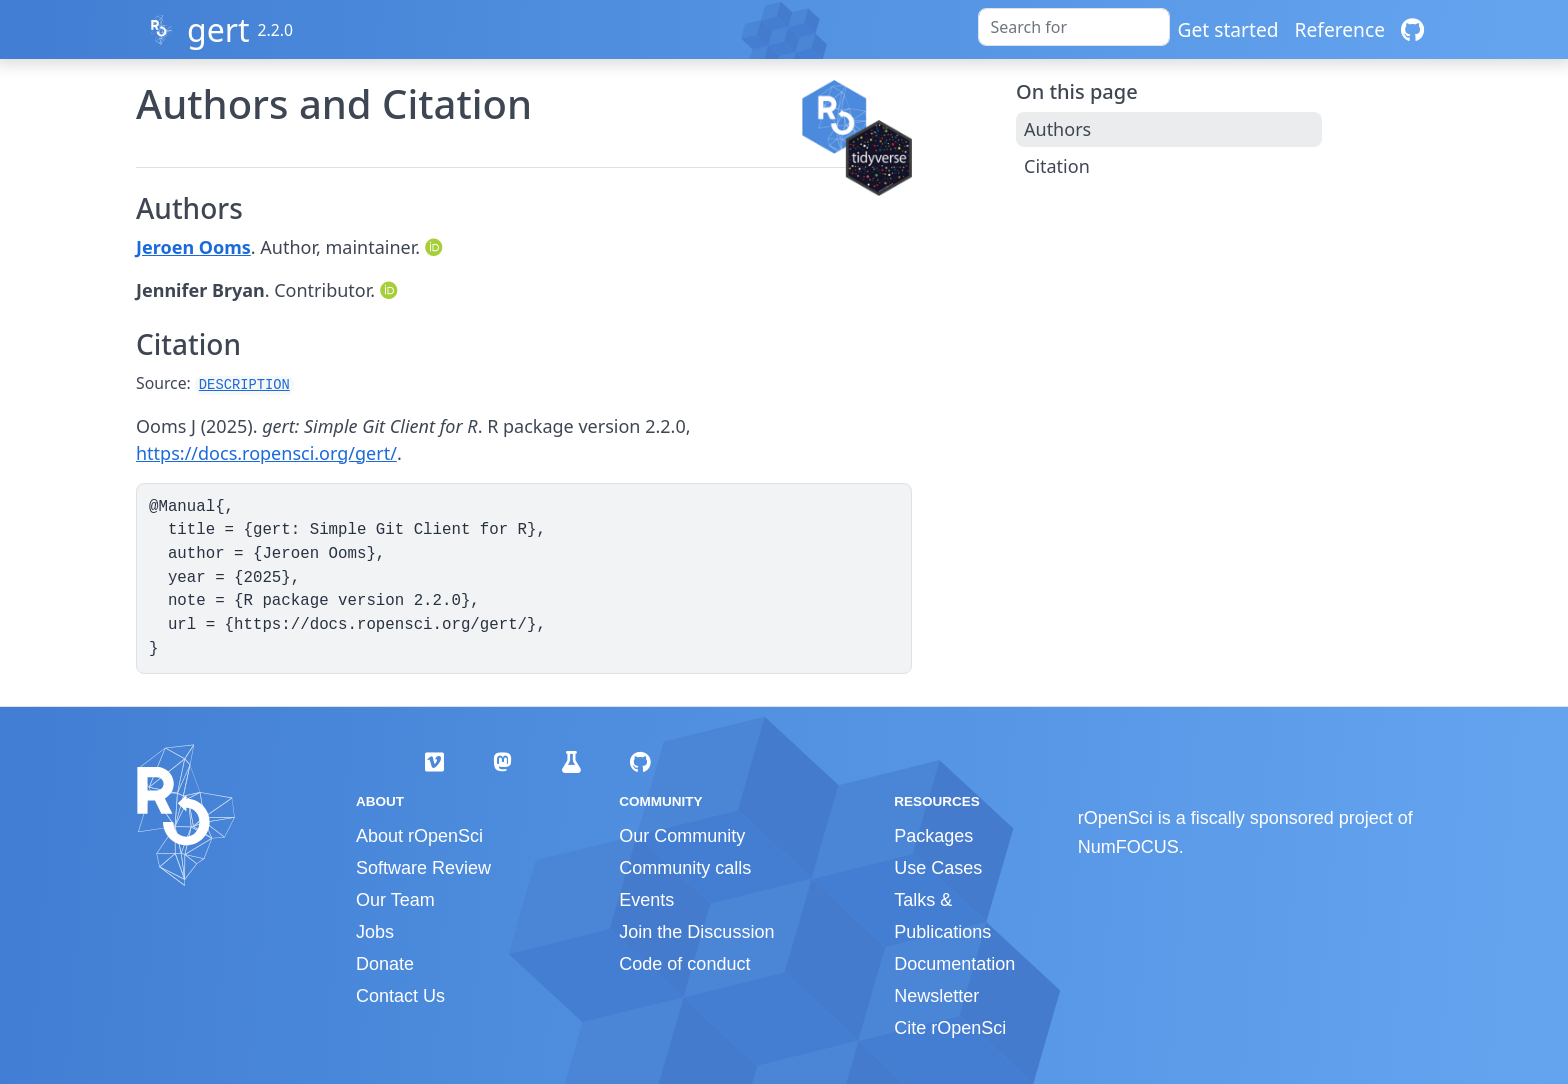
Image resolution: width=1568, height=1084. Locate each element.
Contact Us (400, 996)
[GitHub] (1412, 29)
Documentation (954, 964)
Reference (1340, 29)
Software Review (423, 868)
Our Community (682, 836)
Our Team (395, 900)
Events (646, 900)
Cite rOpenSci (950, 1028)
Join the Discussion (696, 932)
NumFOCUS (1128, 847)
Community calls (685, 868)
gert (218, 29)
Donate (385, 964)
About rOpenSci (419, 836)
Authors (1057, 129)
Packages (933, 836)
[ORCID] (436, 247)
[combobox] (1074, 27)
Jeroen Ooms (193, 247)
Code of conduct (684, 964)
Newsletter (936, 996)
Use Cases (938, 868)
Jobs (375, 932)
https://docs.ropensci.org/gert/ (266, 453)
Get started (1228, 29)
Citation (1057, 166)
